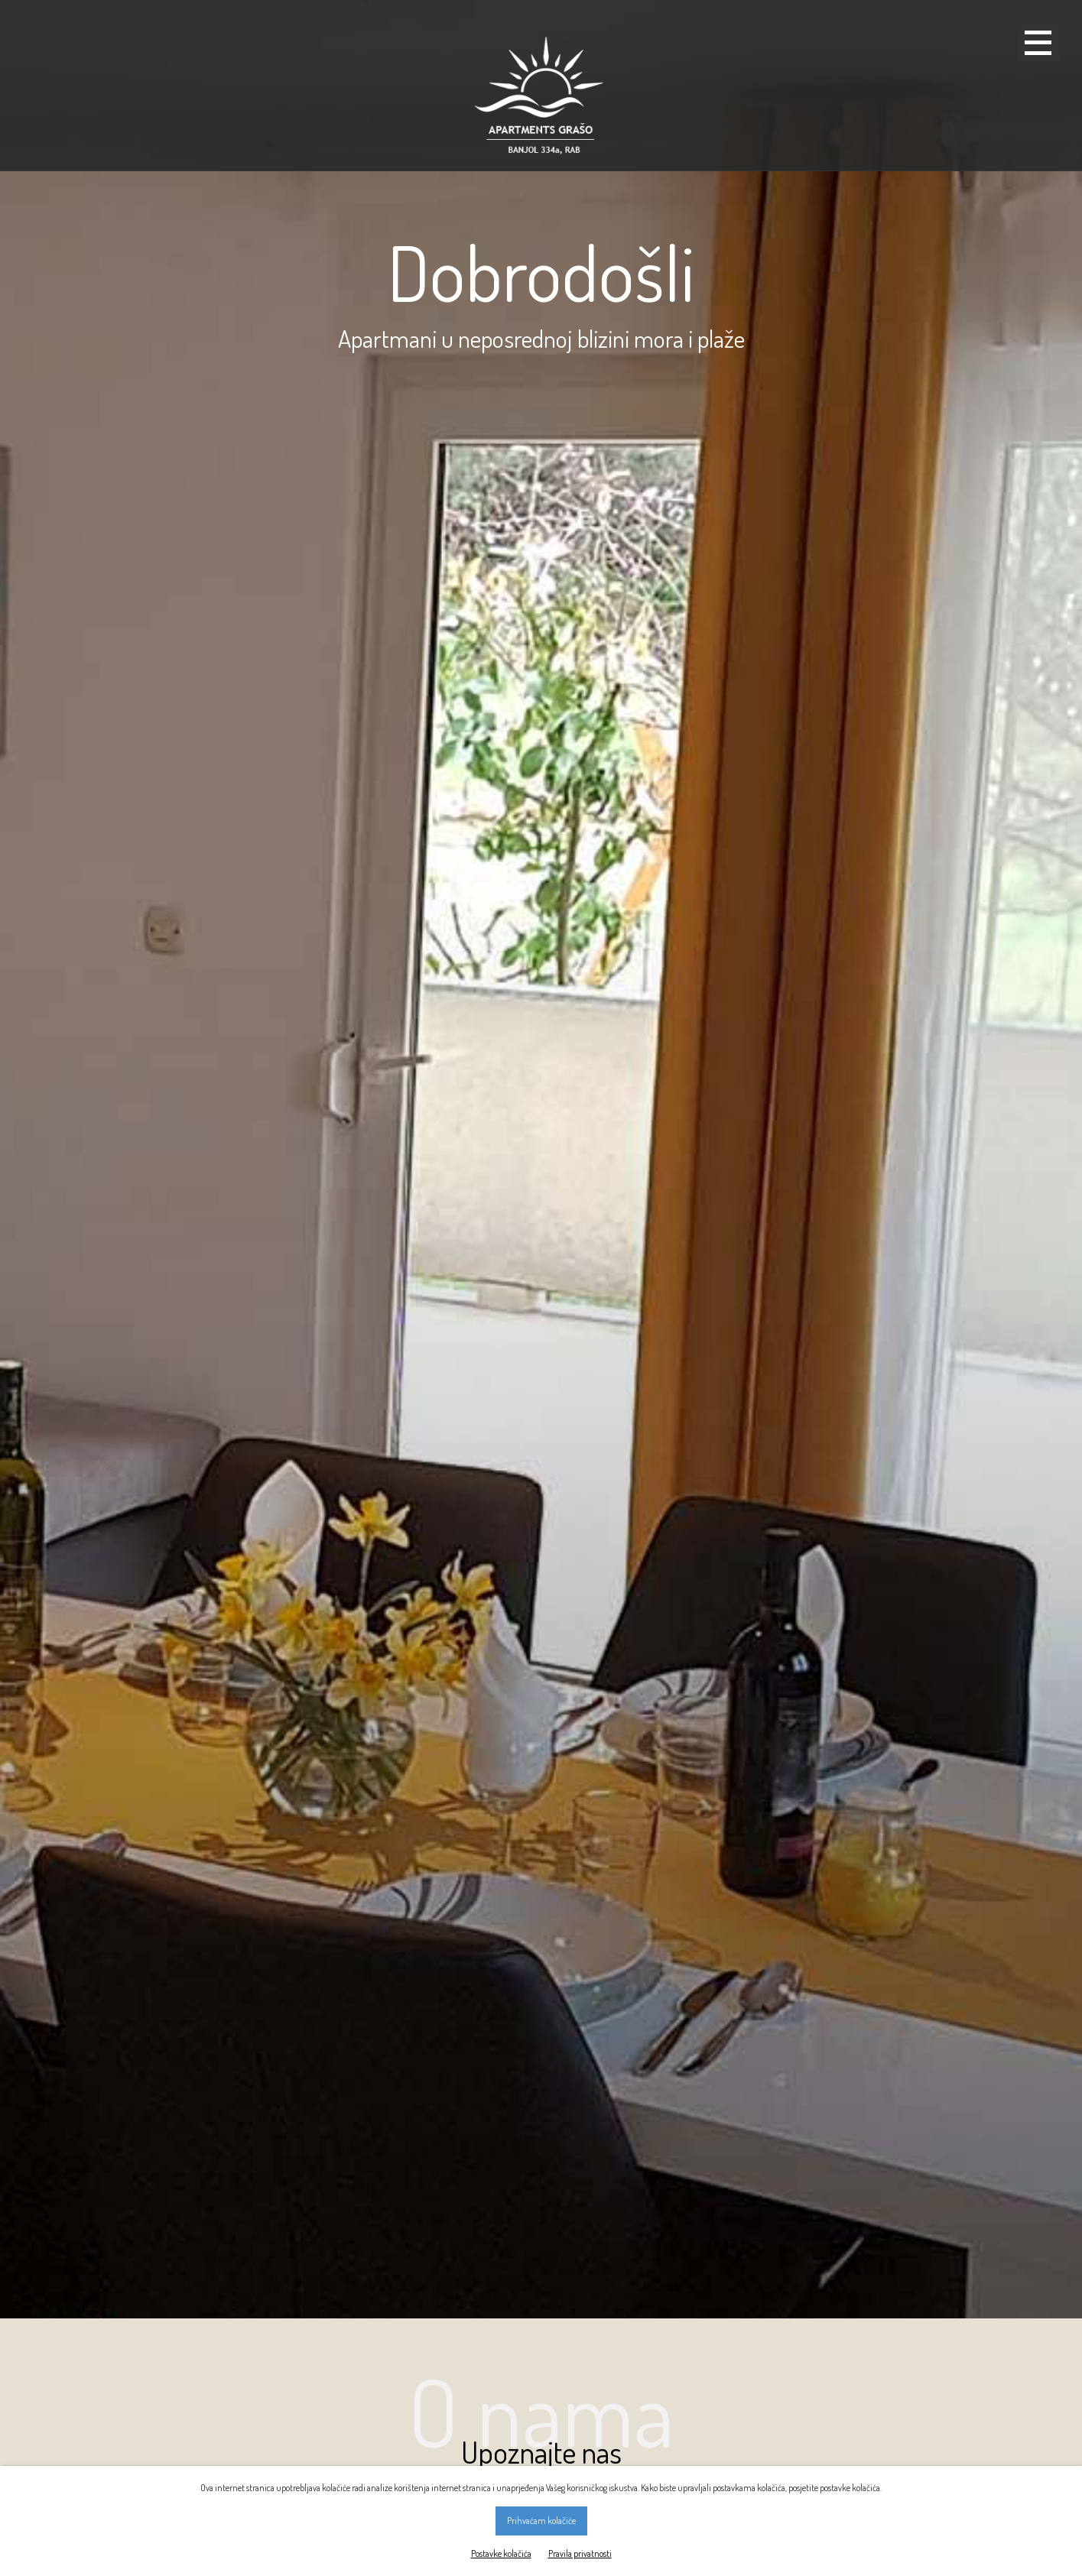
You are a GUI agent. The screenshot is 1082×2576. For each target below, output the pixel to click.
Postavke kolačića (501, 2553)
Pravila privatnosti (580, 2553)
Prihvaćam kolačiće (541, 2520)
